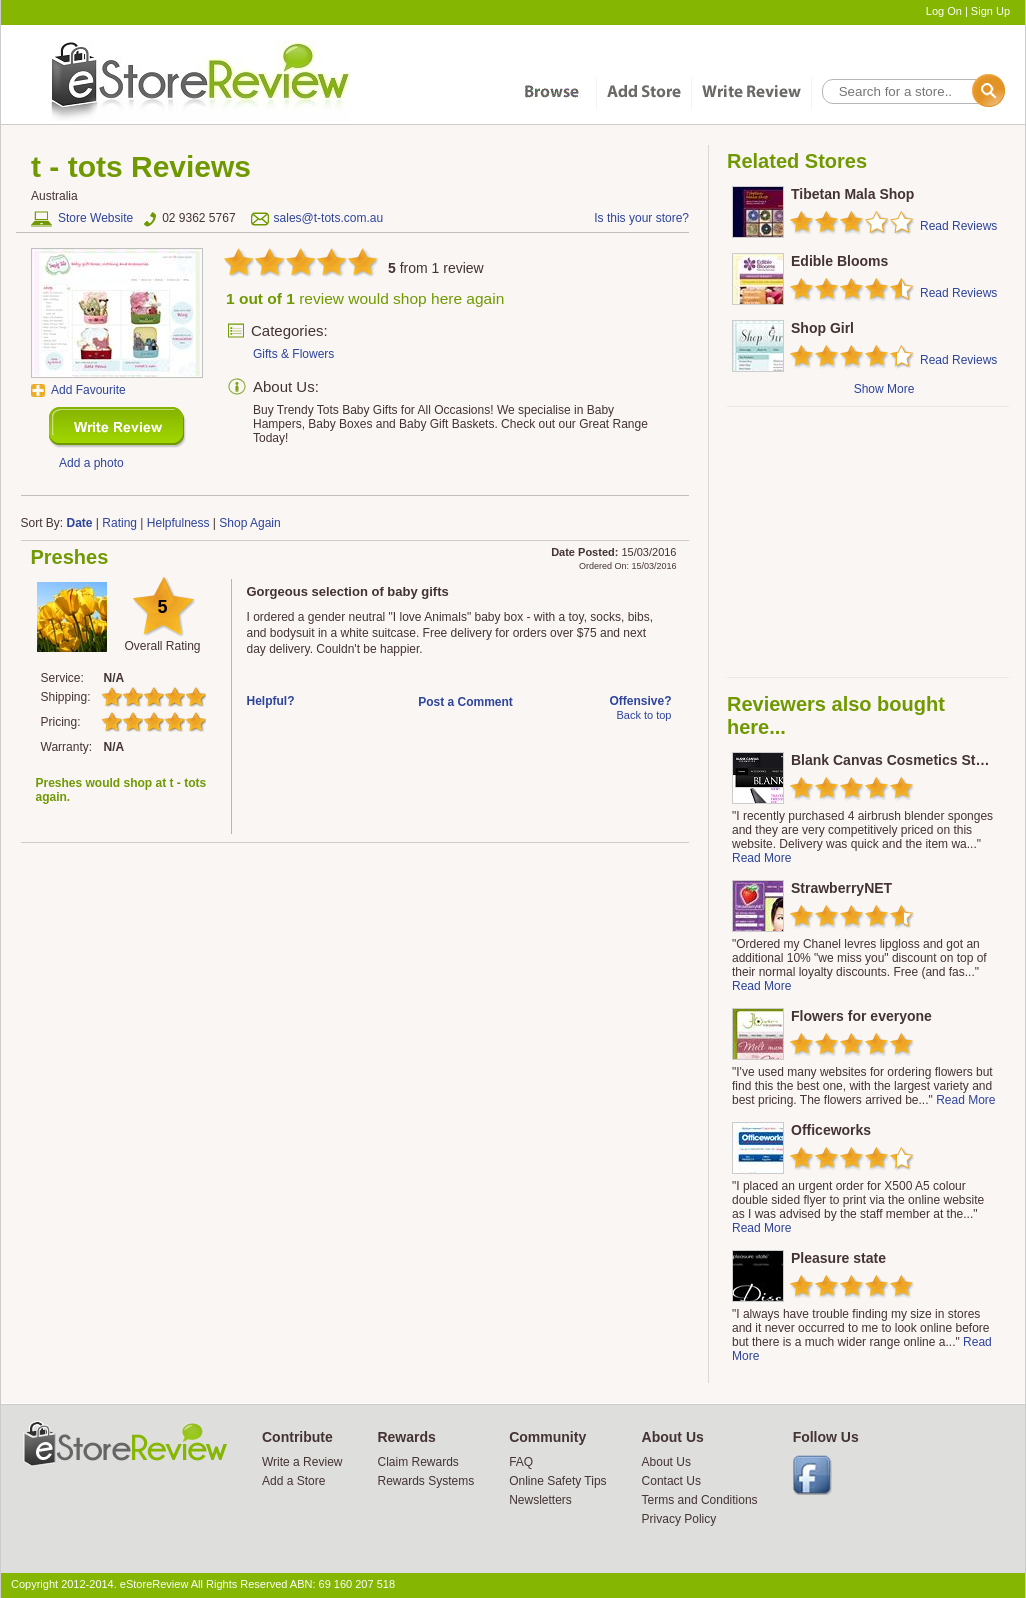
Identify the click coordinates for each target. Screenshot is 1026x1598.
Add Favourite (88, 390)
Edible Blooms (839, 261)
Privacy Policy (679, 1519)
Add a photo (91, 463)
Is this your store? (641, 218)
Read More (761, 858)
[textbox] (912, 91)
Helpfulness (178, 523)
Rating (119, 523)
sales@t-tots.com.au (329, 218)
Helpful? (271, 701)
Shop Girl (822, 328)
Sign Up (990, 11)
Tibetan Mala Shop (852, 194)
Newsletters (540, 1500)
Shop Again (249, 523)
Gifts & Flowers (293, 354)
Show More (884, 389)
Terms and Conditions (700, 1500)
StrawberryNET (841, 888)
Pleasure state (838, 1258)
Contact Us (671, 1481)
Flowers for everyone (861, 1016)
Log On (944, 11)
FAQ (521, 1462)
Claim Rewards (417, 1462)
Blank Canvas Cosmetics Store (894, 760)
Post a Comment (465, 702)
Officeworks (831, 1130)
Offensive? (640, 701)
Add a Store (293, 1481)
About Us (666, 1462)
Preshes (70, 557)
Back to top (643, 715)
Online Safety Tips (557, 1481)
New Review (117, 427)
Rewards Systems (425, 1481)
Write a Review (302, 1462)
